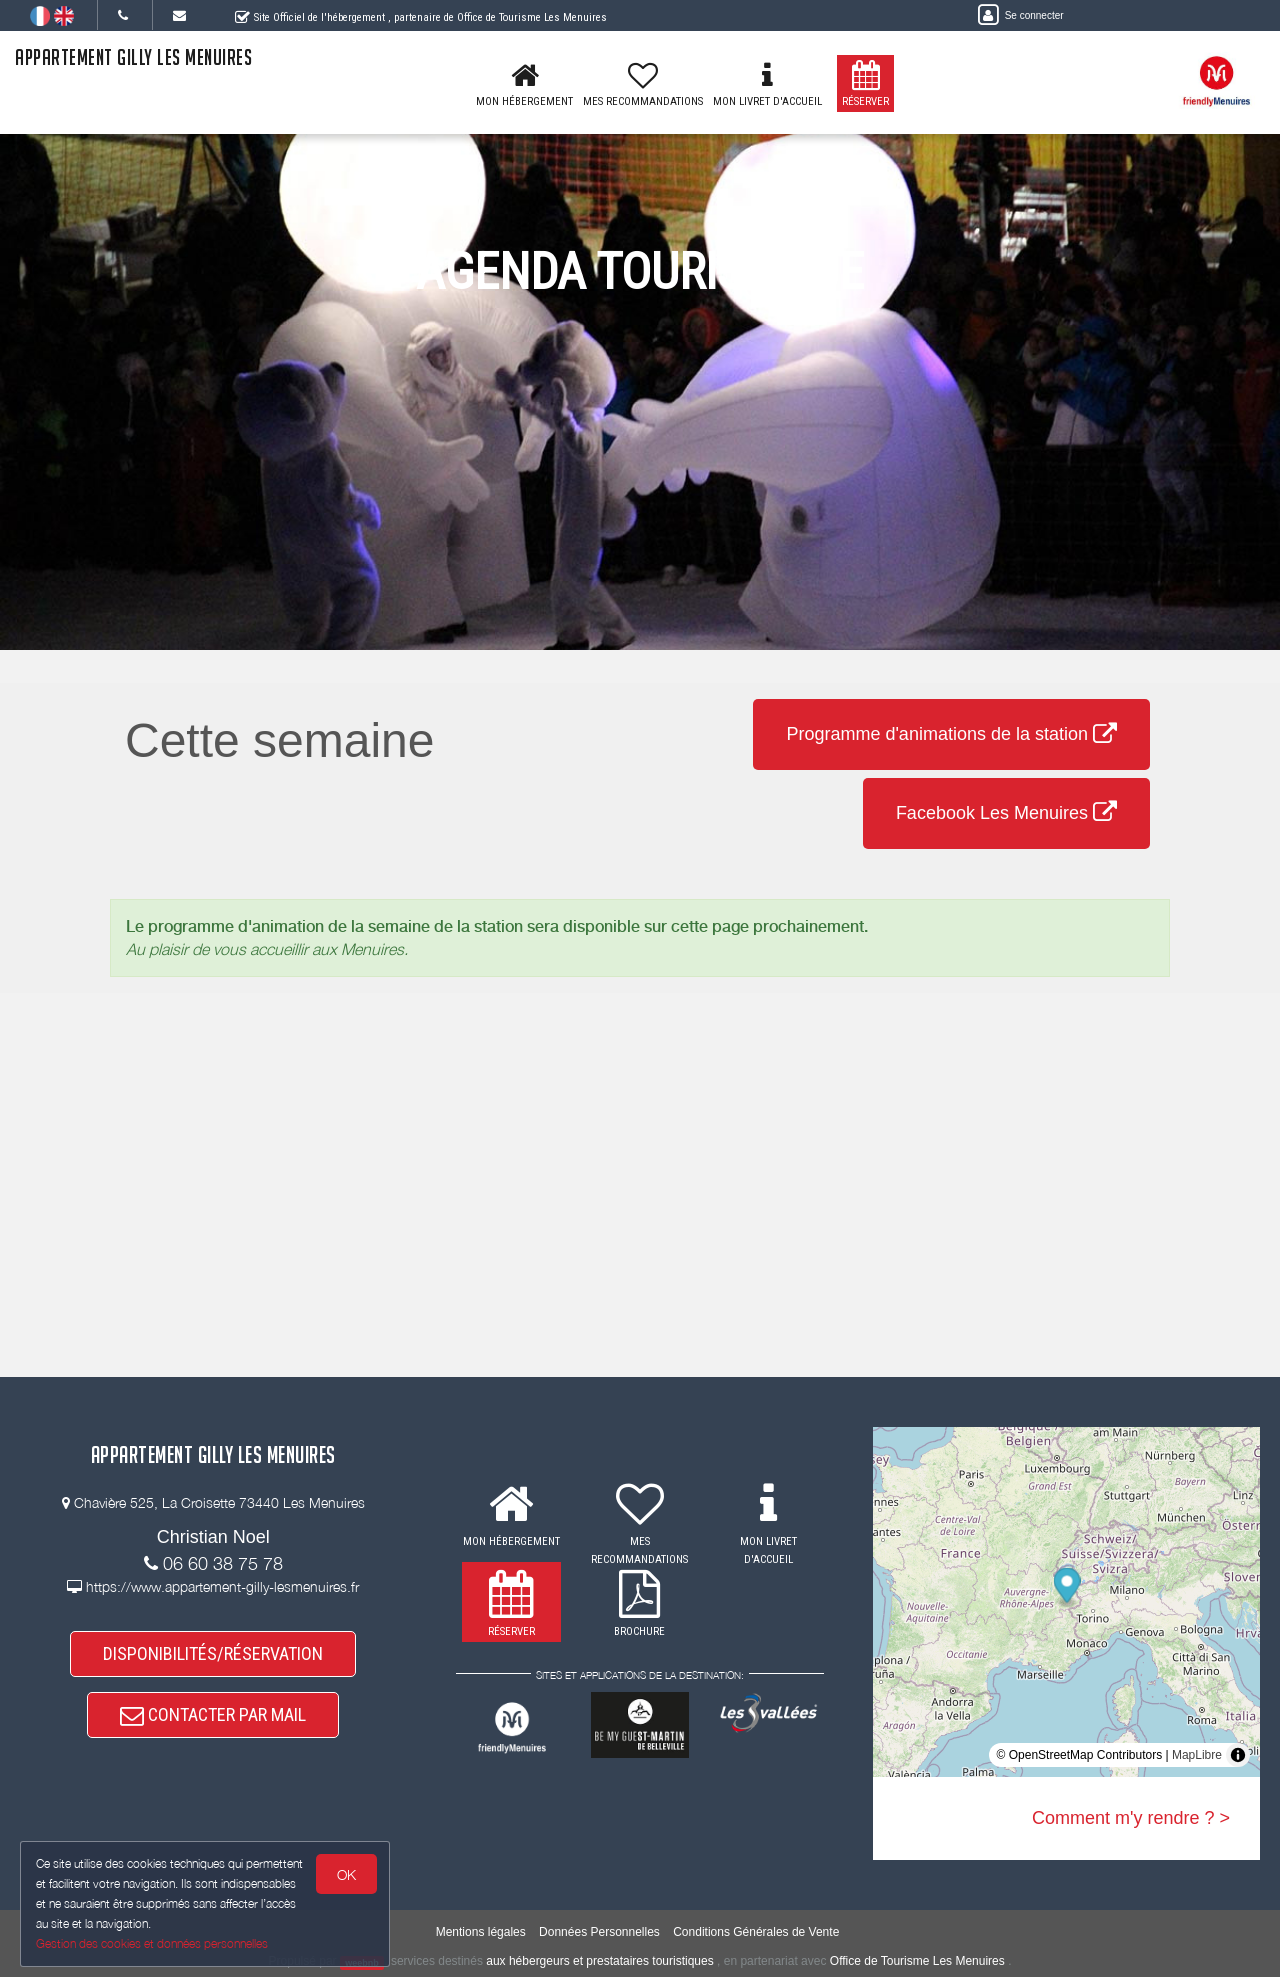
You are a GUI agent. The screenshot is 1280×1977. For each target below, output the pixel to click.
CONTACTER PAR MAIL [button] (213, 1715)
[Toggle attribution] (1238, 1755)
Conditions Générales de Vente (756, 1932)
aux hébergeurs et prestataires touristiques (599, 1961)
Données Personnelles (599, 1932)
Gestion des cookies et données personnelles (152, 1943)
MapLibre (1197, 1755)
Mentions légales (481, 1932)
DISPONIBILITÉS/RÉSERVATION (213, 1653)
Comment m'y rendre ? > (1131, 1818)
